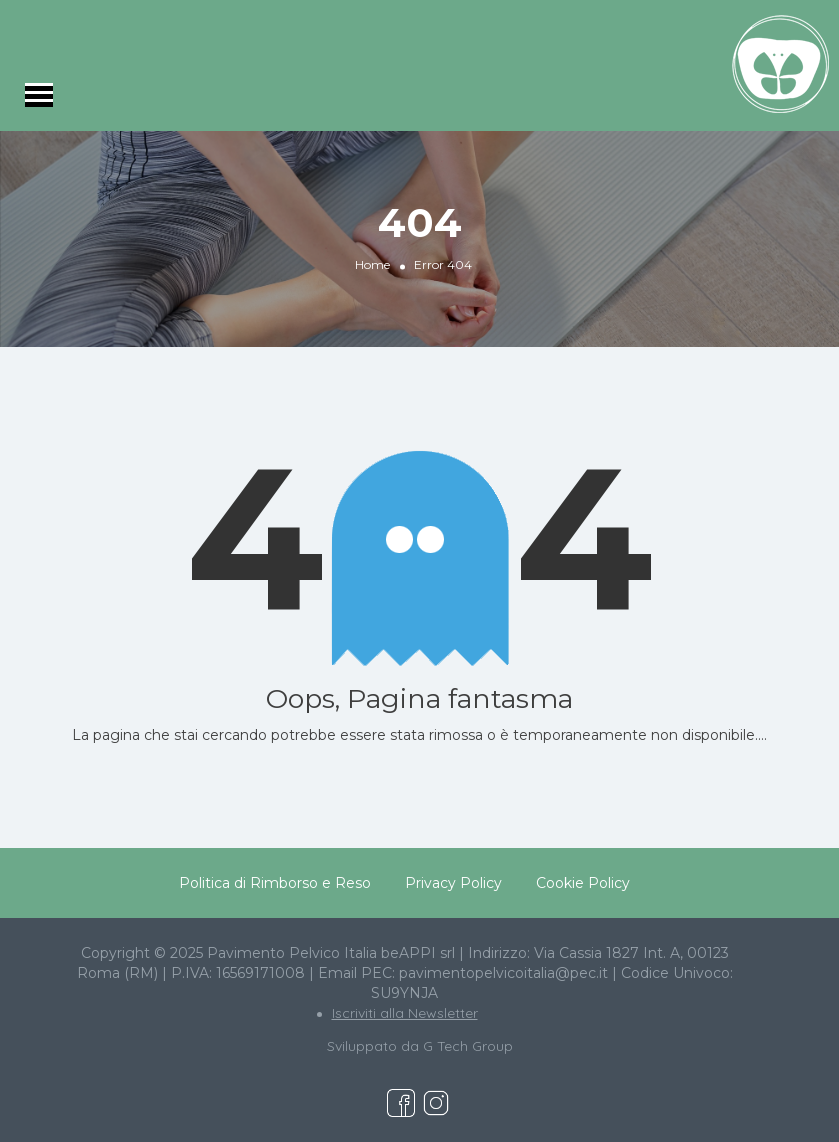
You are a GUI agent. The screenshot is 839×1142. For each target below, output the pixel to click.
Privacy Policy (453, 883)
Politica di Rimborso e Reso (275, 883)
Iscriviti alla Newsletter (405, 1013)
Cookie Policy (583, 883)
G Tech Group (468, 1046)
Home (372, 264)
